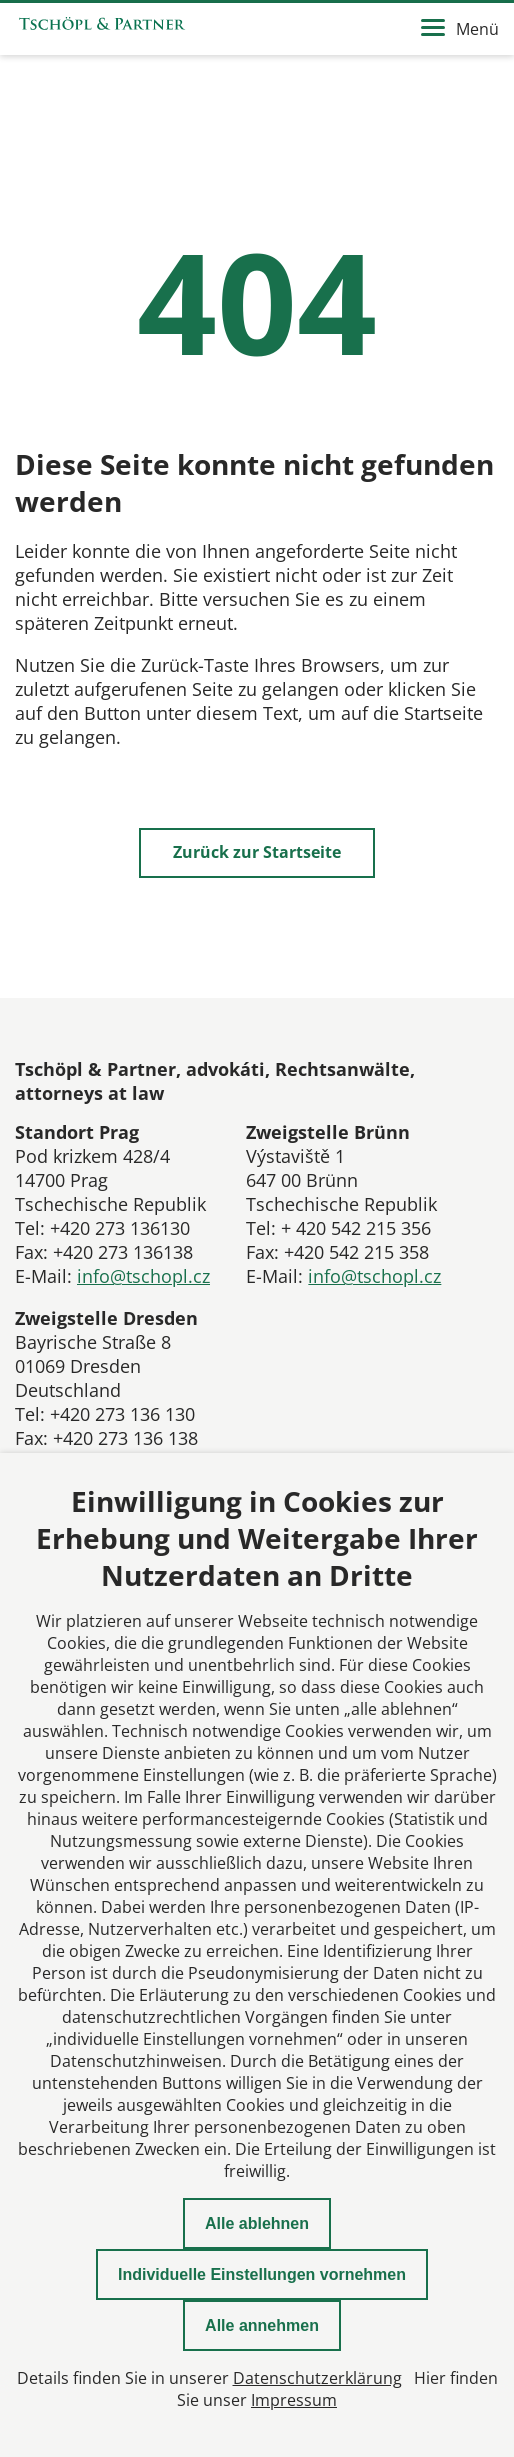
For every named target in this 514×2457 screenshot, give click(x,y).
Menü (460, 29)
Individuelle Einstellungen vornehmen (262, 2274)
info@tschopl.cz (143, 1276)
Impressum (294, 2400)
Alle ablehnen (257, 2223)
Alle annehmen (262, 2325)
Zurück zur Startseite (257, 852)
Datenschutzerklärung (317, 2378)
